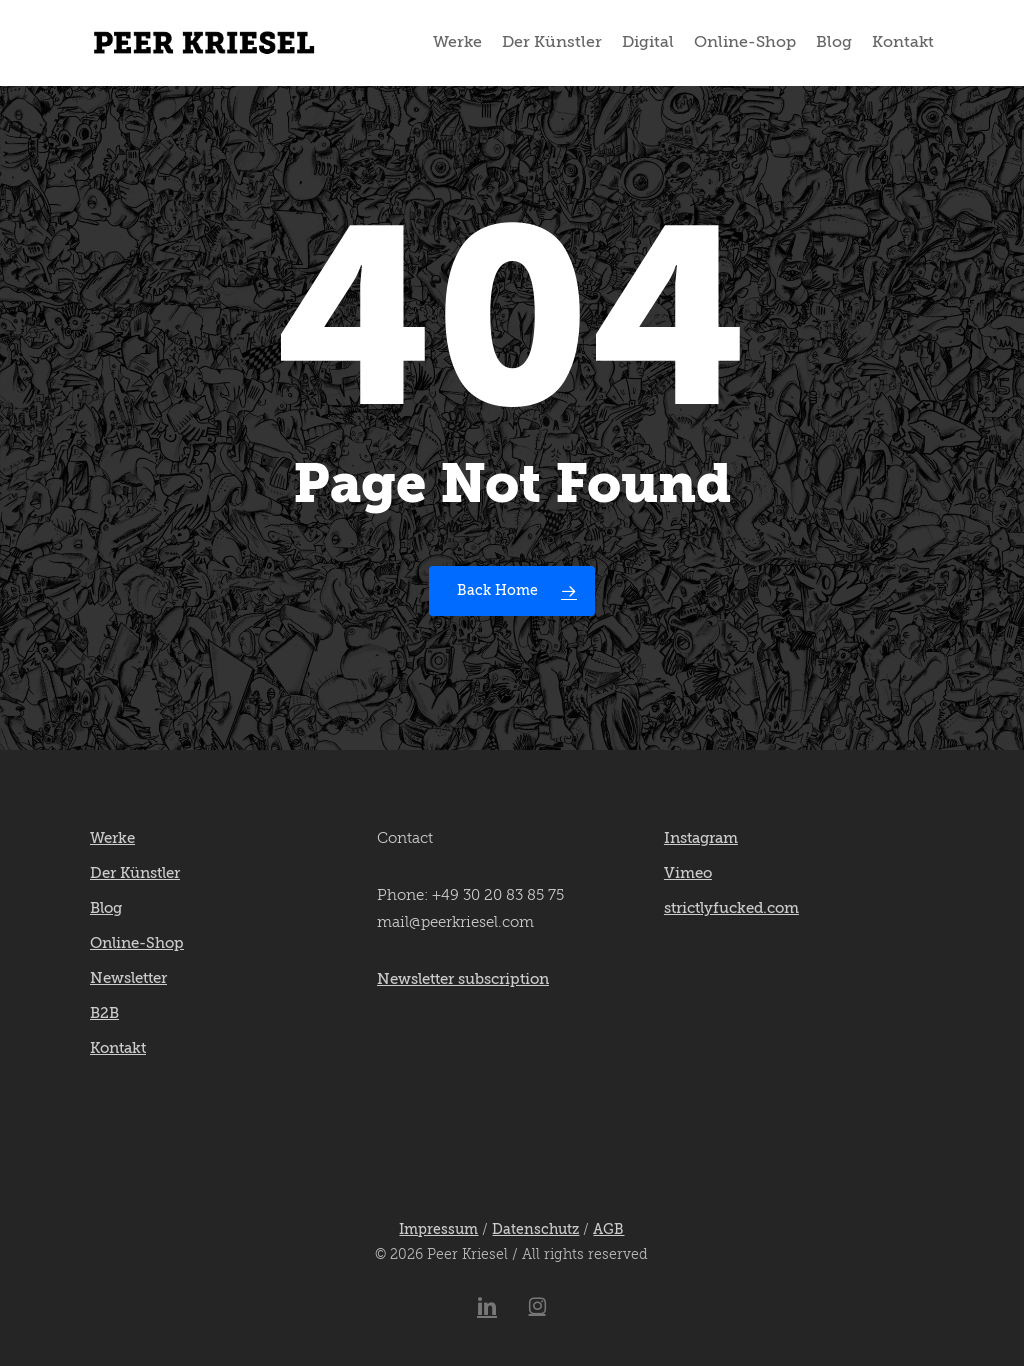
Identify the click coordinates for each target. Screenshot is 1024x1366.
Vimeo (688, 873)
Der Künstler (135, 873)
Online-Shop (137, 943)
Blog (106, 908)
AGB (608, 1230)
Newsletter (128, 978)
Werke (112, 838)
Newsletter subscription (463, 979)
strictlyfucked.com (731, 908)
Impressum (438, 1230)
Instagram (701, 838)
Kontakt (118, 1048)
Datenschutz (535, 1230)
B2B (104, 1013)
